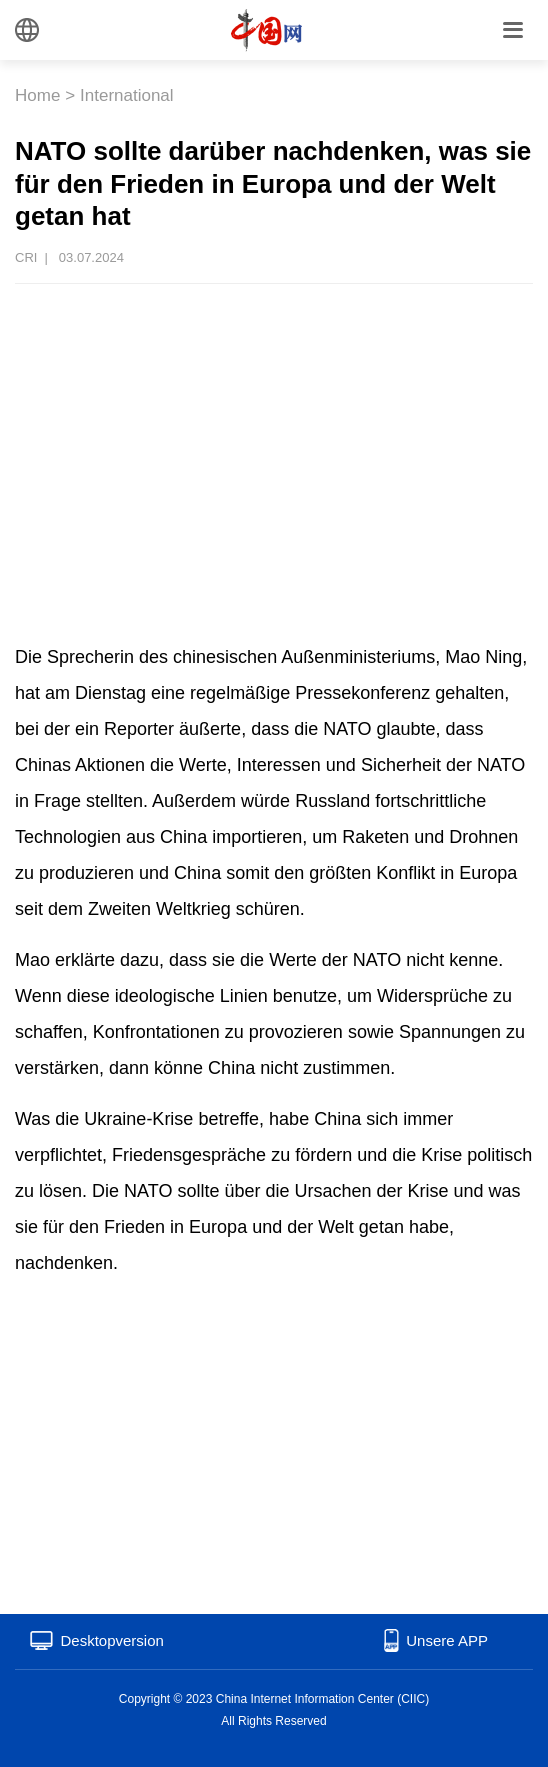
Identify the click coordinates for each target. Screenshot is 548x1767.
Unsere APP (447, 1640)
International (127, 95)
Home (37, 95)
